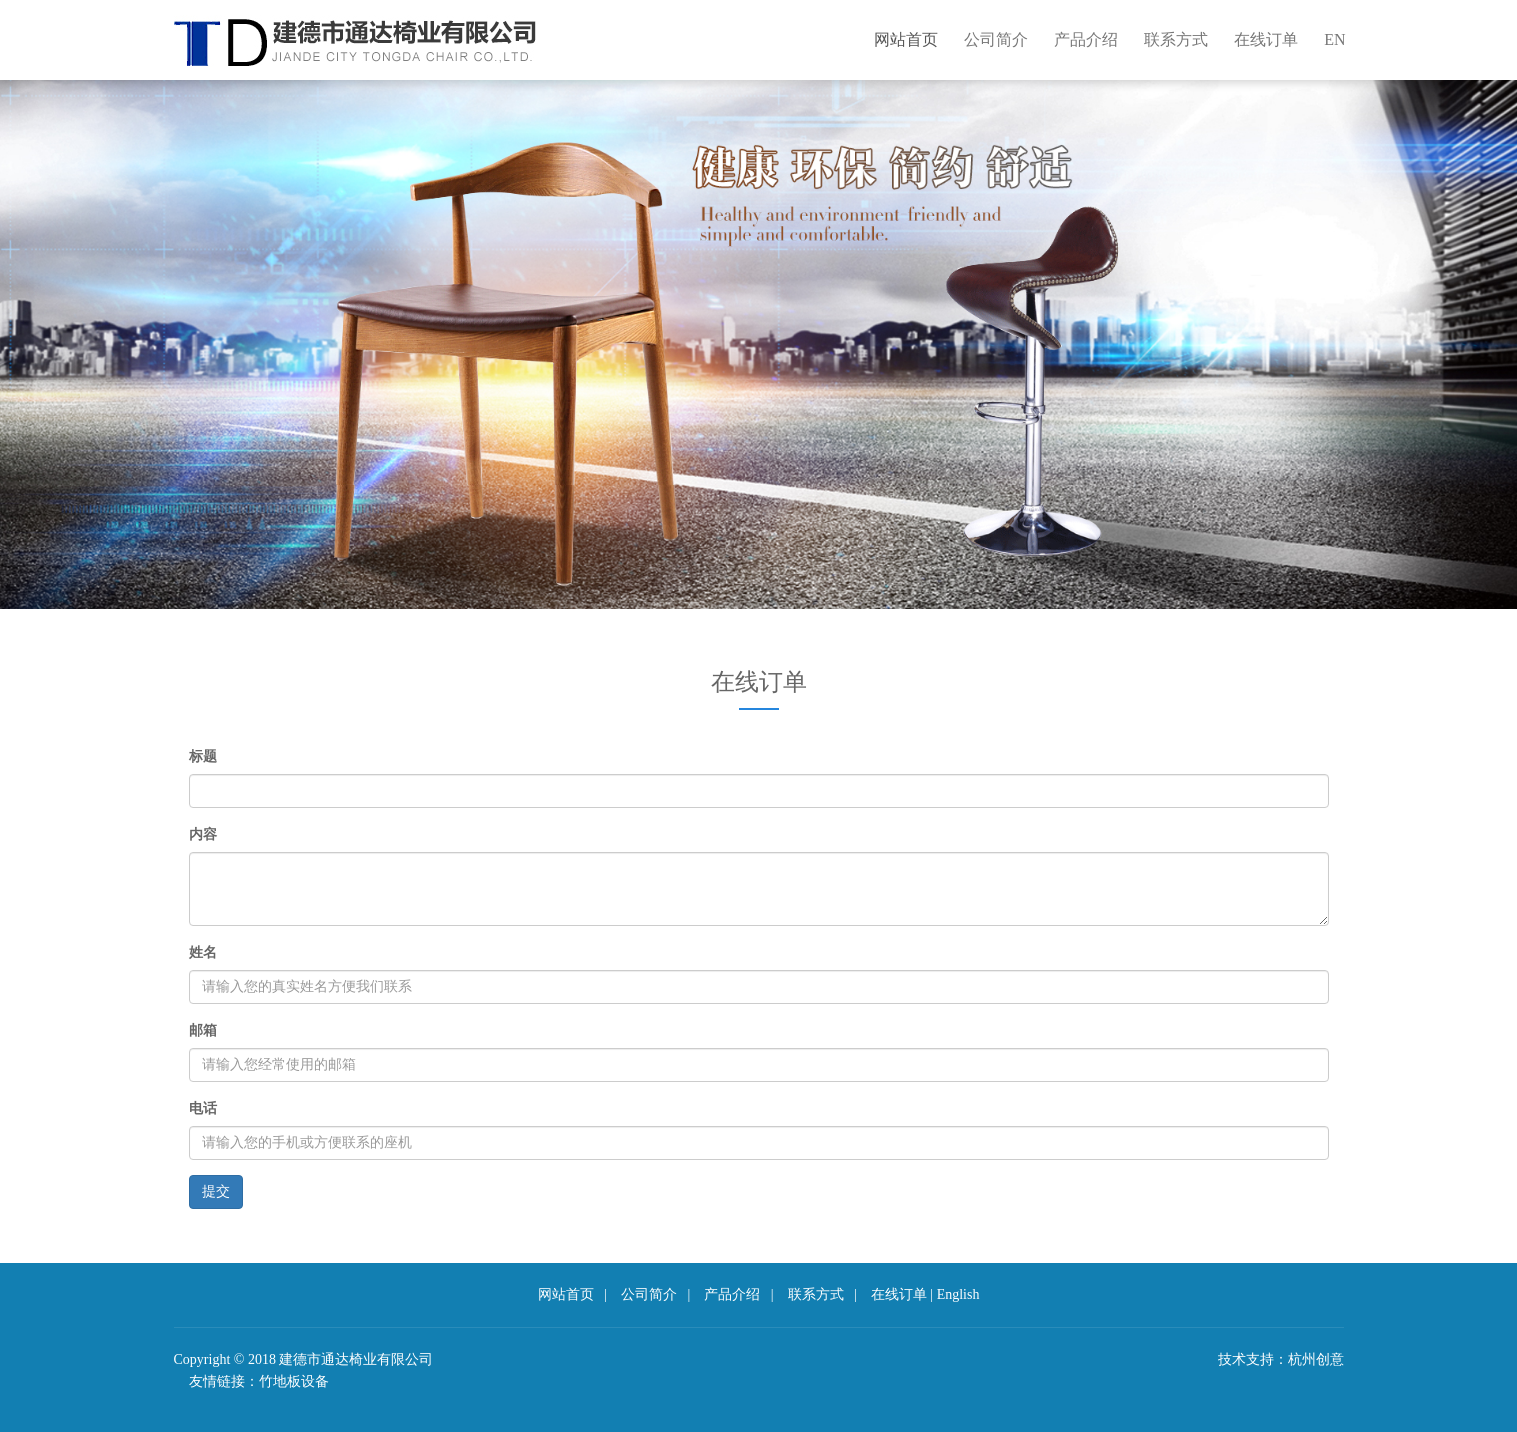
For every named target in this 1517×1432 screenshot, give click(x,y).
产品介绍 (1086, 39)
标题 (203, 756)
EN (1334, 39)
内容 (203, 834)
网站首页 (906, 39)
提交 (216, 1191)
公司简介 (996, 39)
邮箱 (203, 1030)
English (958, 1294)
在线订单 (1266, 39)
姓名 (203, 952)
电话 (203, 1108)
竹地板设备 (294, 1381)
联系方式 (1176, 39)
